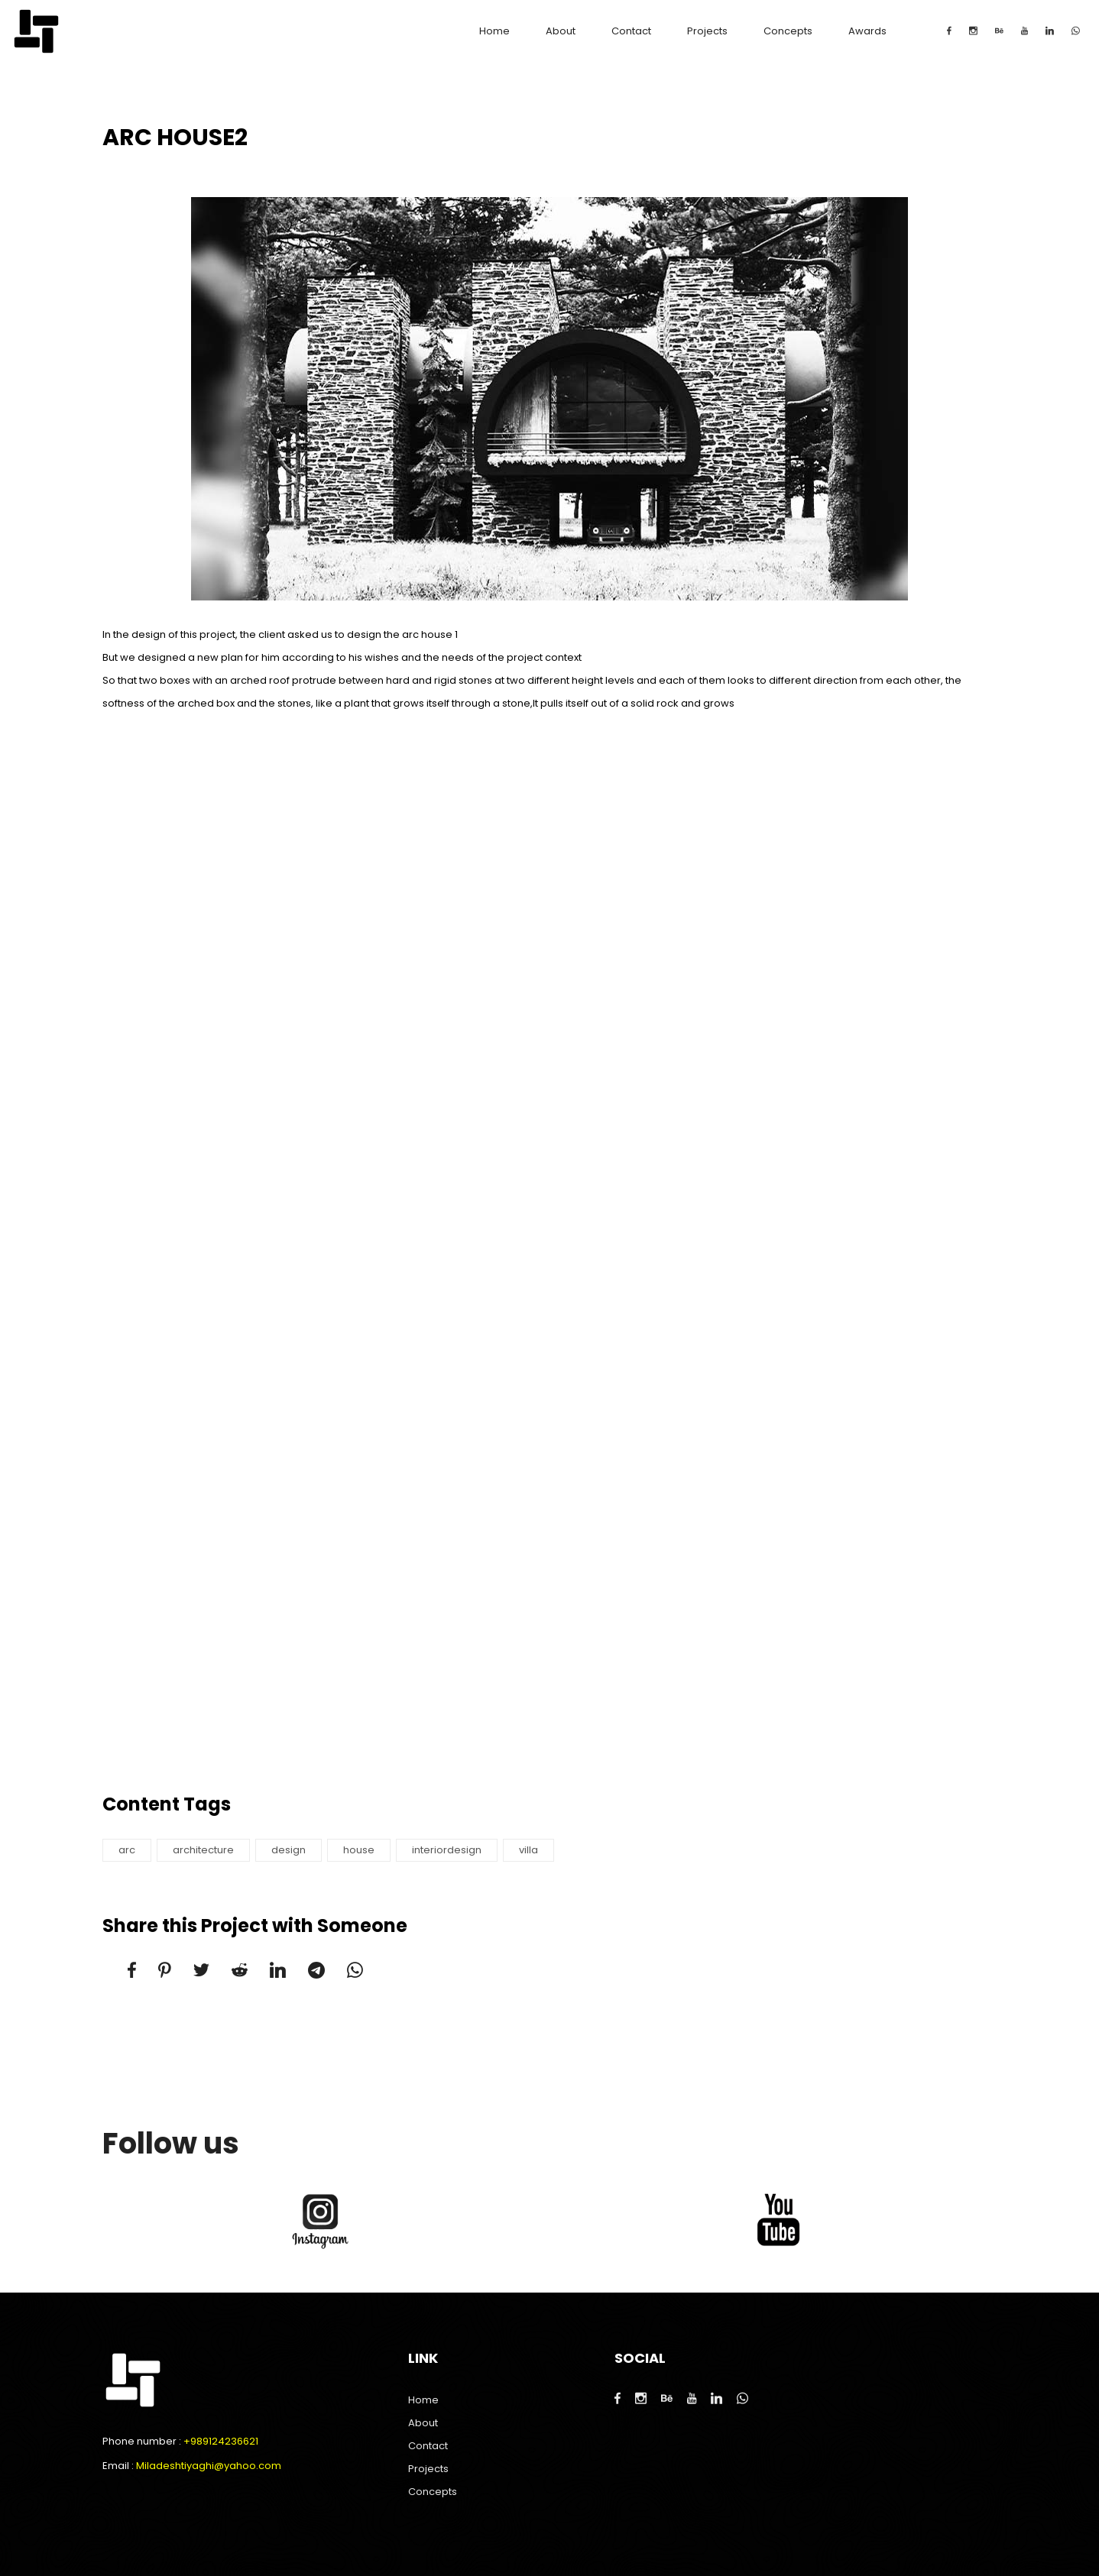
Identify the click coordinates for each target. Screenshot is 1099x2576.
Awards (867, 31)
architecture (203, 1850)
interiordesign (446, 1850)
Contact (631, 31)
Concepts (787, 31)
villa (528, 1850)
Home (494, 31)
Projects (707, 31)
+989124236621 (220, 2441)
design (288, 1850)
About (560, 31)
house (358, 1850)
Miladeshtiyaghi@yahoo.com (208, 2465)
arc (126, 1850)
